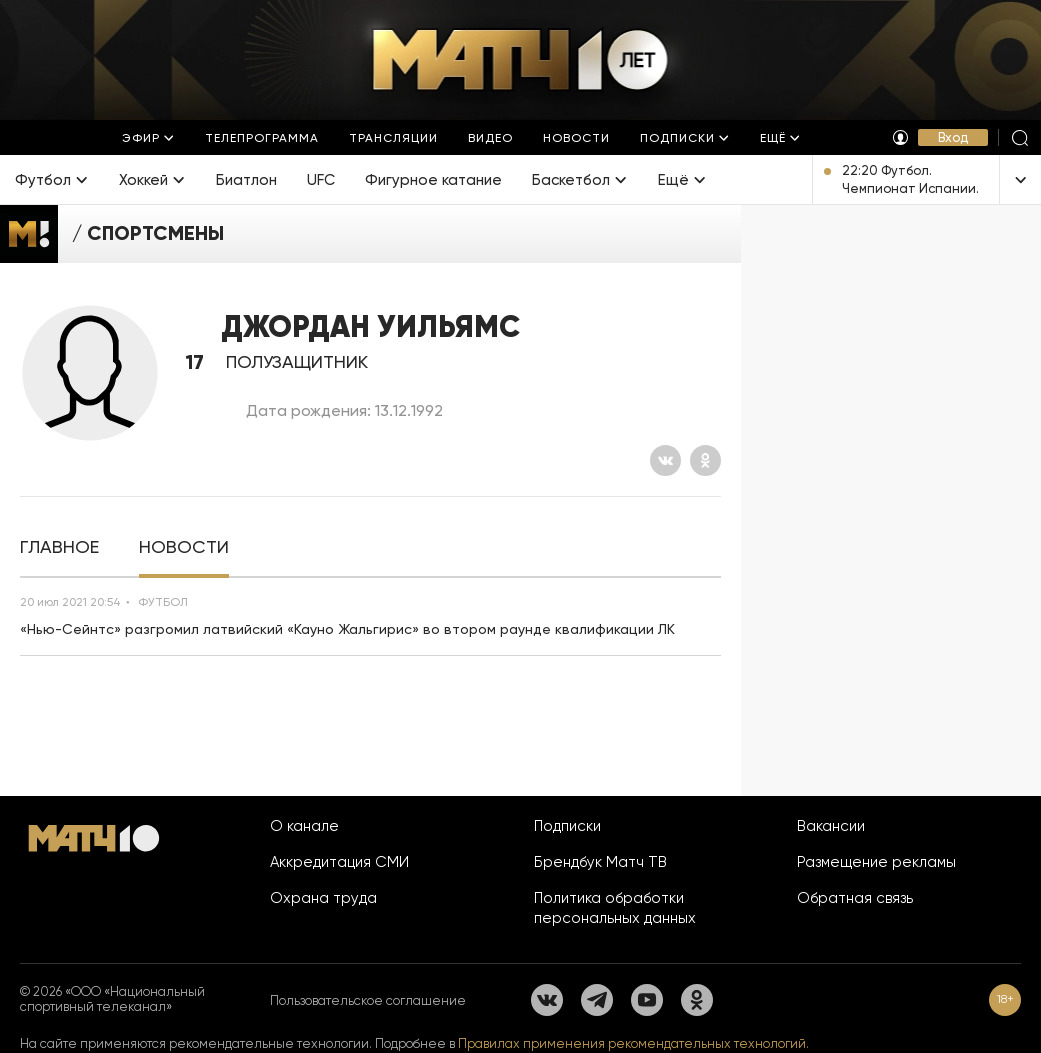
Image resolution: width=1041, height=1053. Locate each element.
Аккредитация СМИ (339, 862)
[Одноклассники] (705, 460)
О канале (304, 826)
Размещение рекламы (876, 862)
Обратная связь (855, 898)
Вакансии (831, 826)
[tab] (59, 547)
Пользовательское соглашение (368, 1000)
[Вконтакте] (665, 460)
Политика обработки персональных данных (615, 908)
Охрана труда (323, 898)
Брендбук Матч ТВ (600, 862)
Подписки (567, 826)
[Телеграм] (597, 1000)
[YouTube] (647, 1000)
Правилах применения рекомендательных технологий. (633, 1043)
